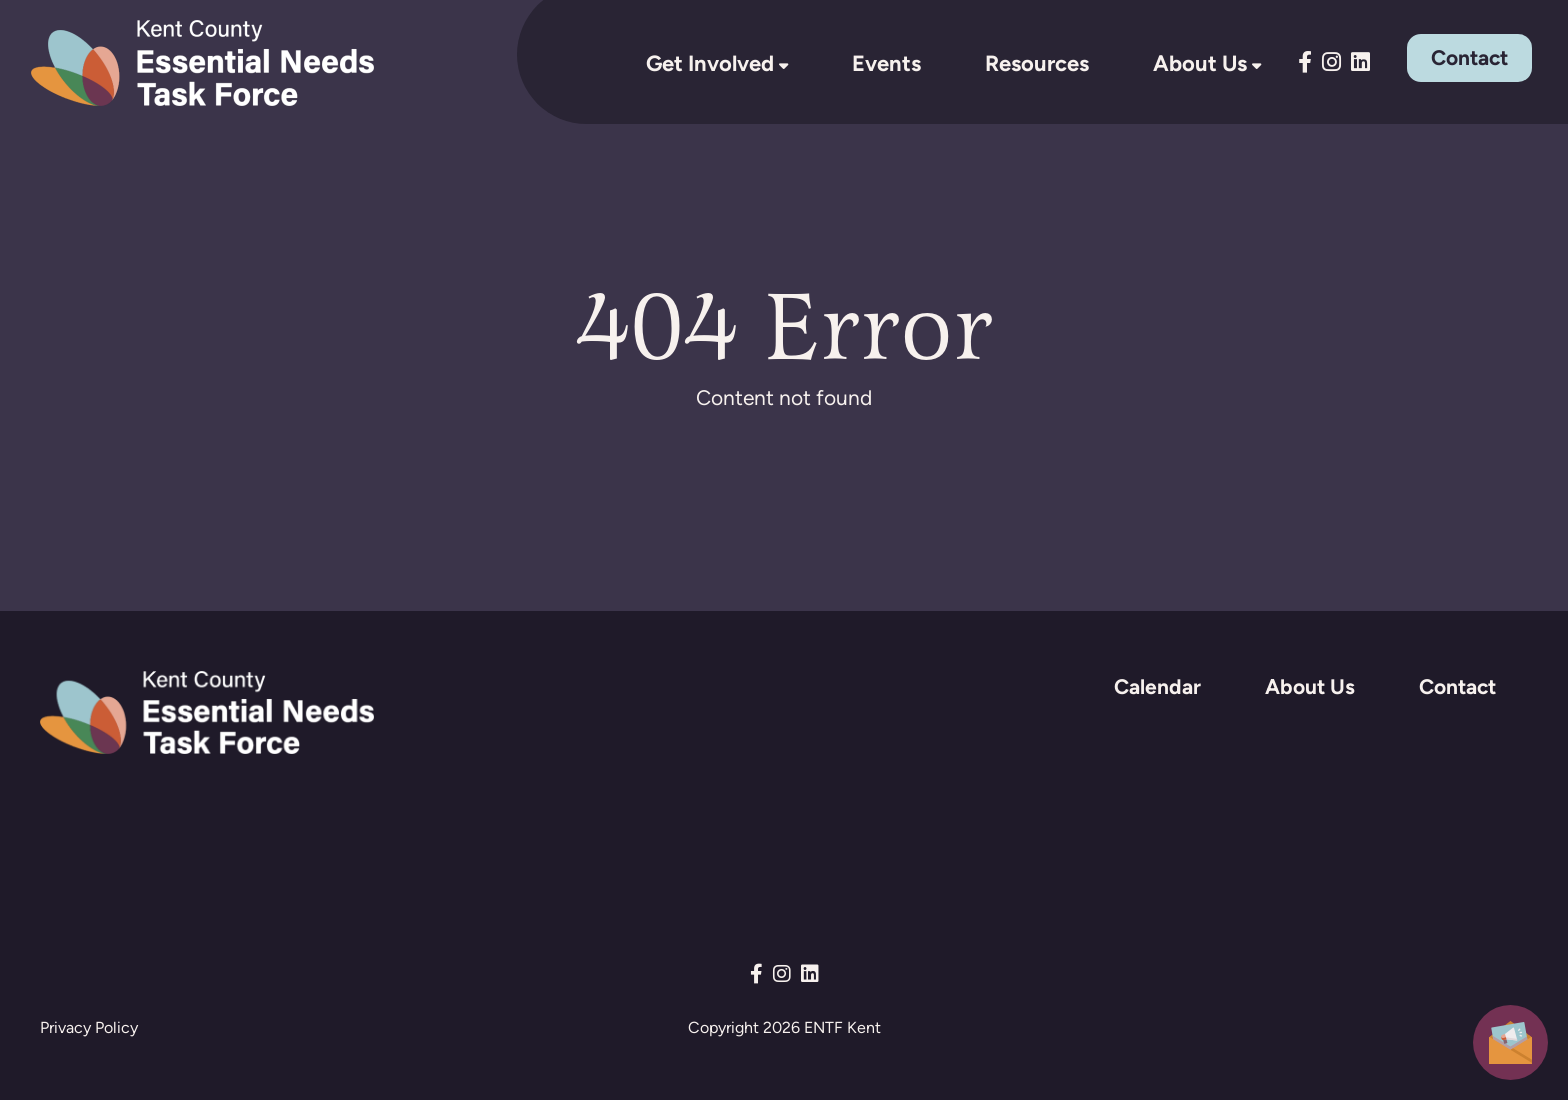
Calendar (1157, 686)
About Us (1200, 63)
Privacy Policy (89, 1027)
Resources (1037, 63)
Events (886, 63)
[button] (1510, 1040)
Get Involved (710, 63)
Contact (1469, 57)
